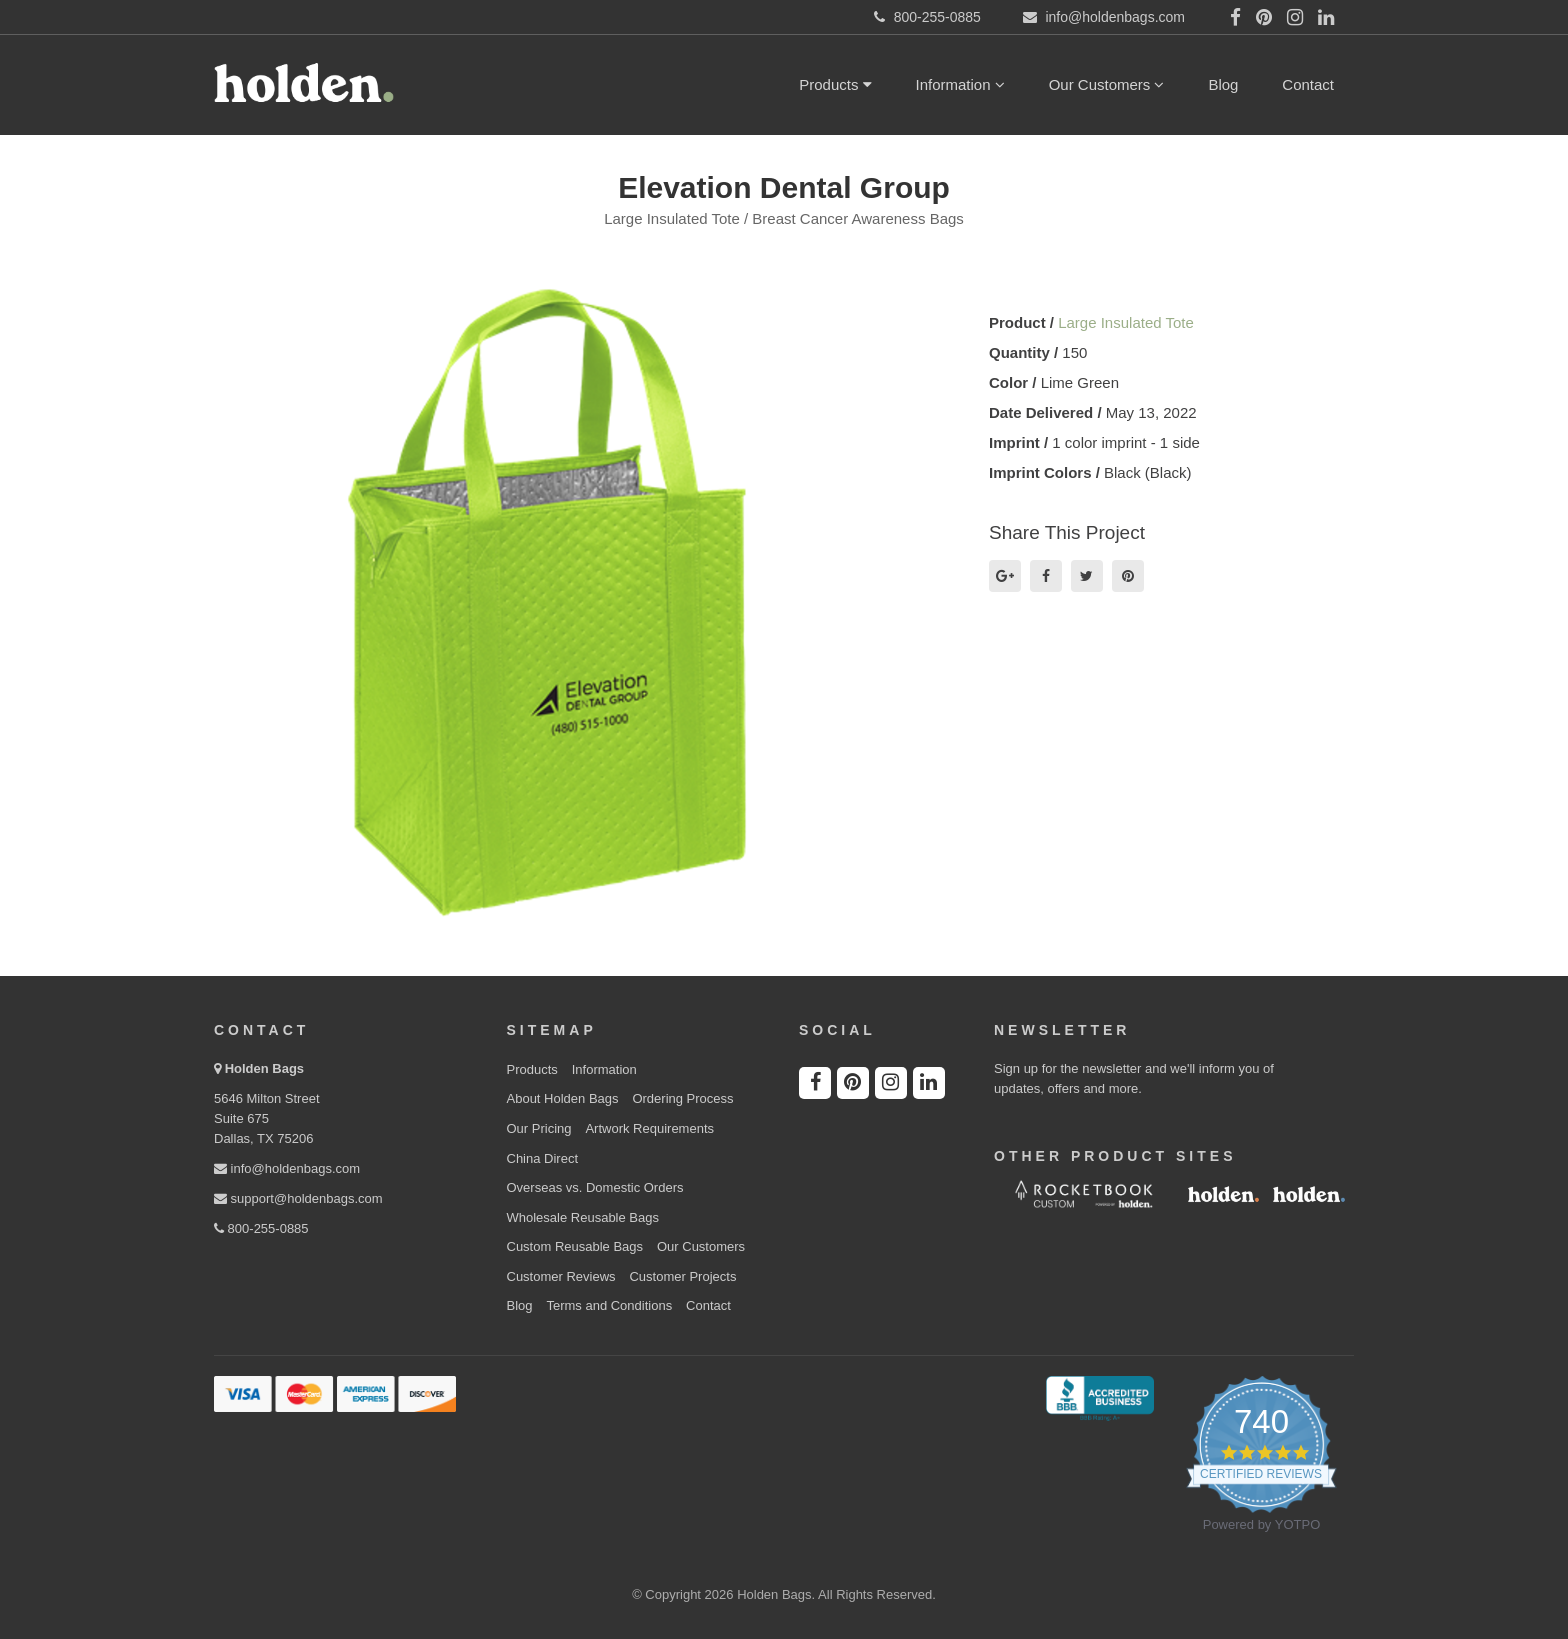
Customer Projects (682, 1276)
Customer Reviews (561, 1276)
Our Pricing (539, 1128)
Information (960, 84)
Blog (1223, 84)
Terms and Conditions (609, 1305)
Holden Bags (264, 1068)
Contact (1308, 84)
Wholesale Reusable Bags (583, 1217)
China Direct (543, 1158)
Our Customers (1107, 84)
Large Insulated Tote (1126, 322)
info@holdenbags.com (287, 1168)
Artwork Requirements (649, 1128)
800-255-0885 (261, 1228)
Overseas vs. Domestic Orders (595, 1187)
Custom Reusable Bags (575, 1246)
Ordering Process (682, 1098)
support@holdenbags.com (298, 1198)
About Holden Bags (563, 1098)
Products (835, 84)
